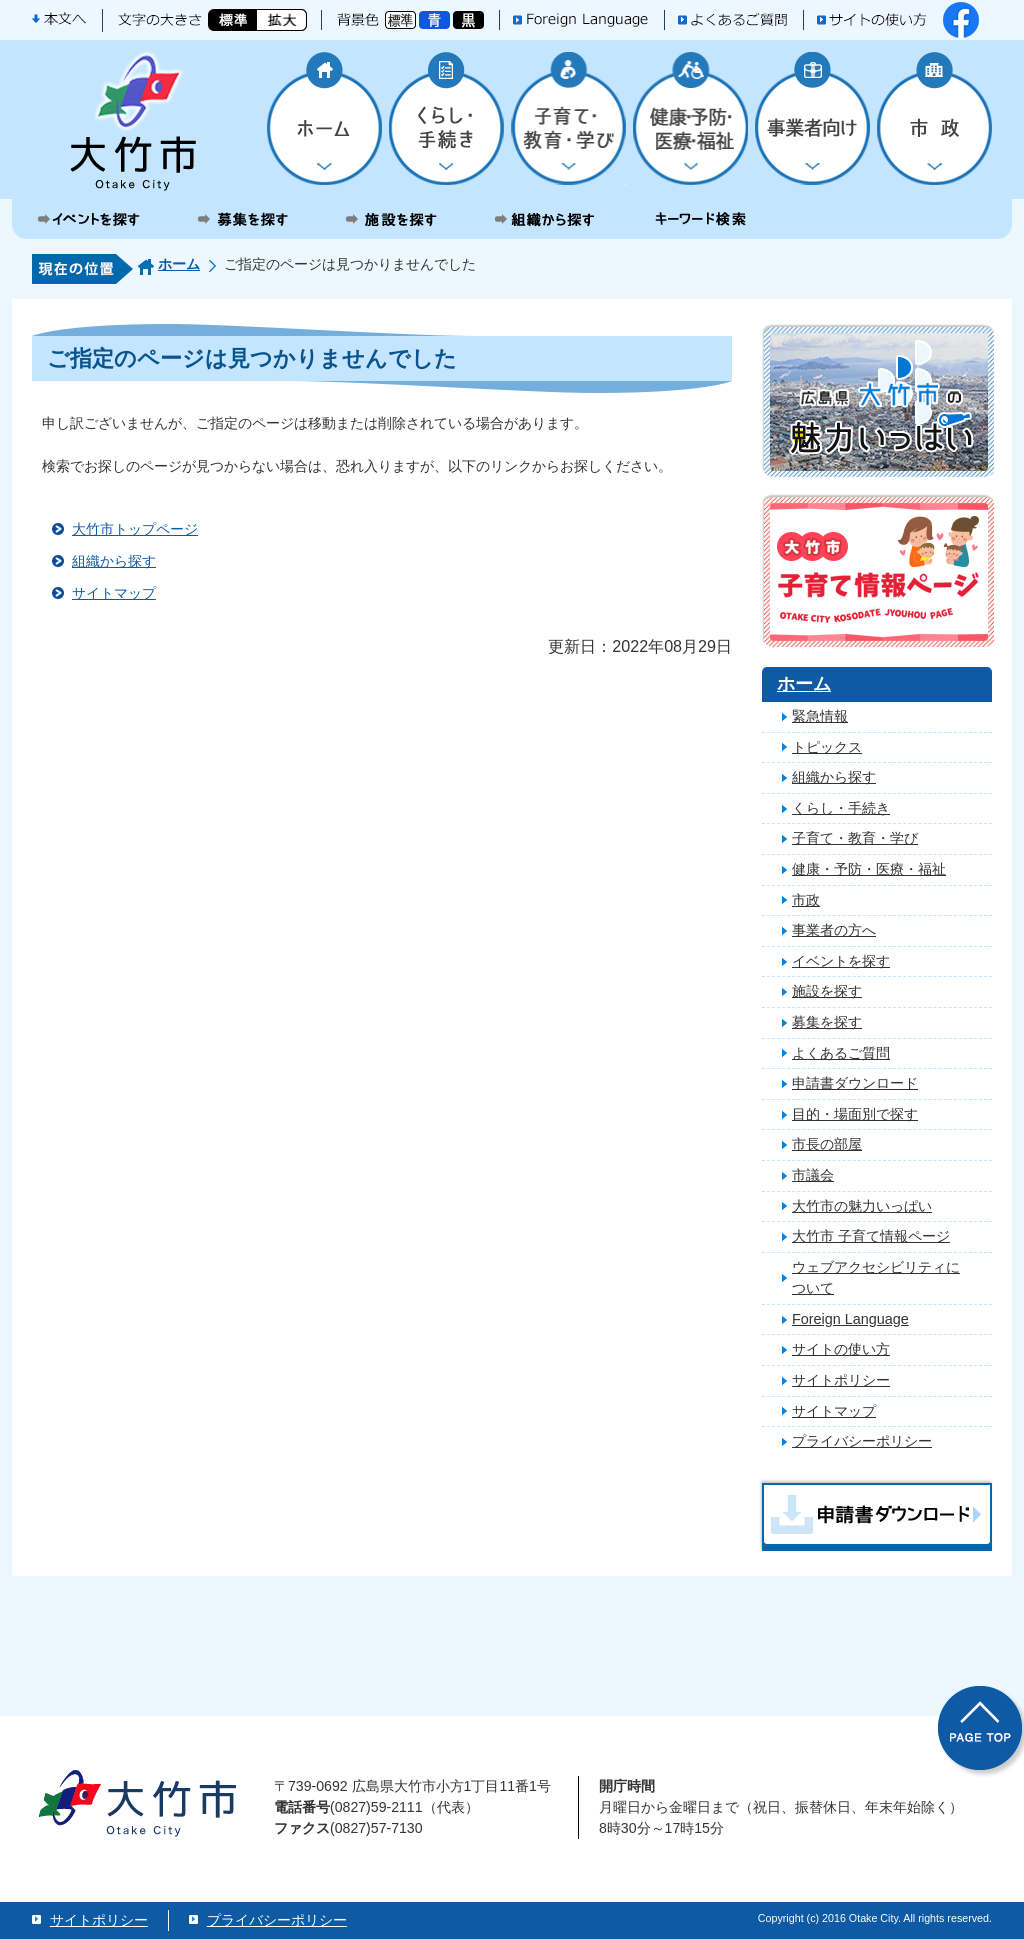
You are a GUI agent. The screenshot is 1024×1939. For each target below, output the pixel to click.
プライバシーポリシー (862, 1441)
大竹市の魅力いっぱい (862, 1206)
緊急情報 (820, 716)
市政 (806, 900)
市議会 (813, 1175)
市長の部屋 (827, 1144)
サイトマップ (114, 593)
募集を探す (827, 1022)
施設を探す (827, 991)
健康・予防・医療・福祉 (869, 869)
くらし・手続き (841, 808)
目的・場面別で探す (855, 1114)
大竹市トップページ (135, 529)
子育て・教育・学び (855, 838)
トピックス (827, 747)
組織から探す (114, 561)
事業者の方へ (834, 930)
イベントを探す (841, 961)
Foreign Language (850, 1319)
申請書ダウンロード (855, 1083)
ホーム (179, 264)
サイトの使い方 (841, 1349)
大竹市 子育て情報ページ (871, 1236)
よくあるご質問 (841, 1053)
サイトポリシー (841, 1380)
